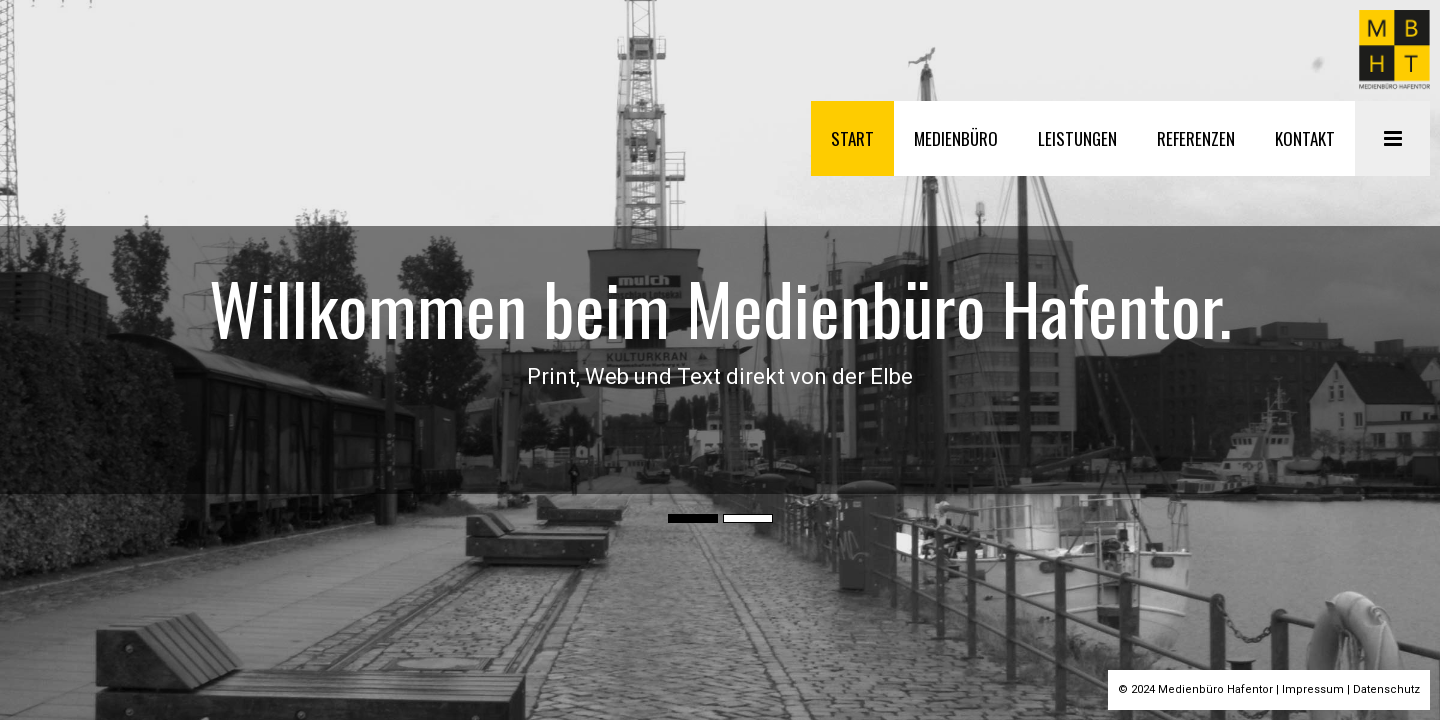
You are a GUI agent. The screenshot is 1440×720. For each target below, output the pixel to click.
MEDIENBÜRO (957, 138)
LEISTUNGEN (1078, 138)
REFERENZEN (1197, 138)
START (853, 138)
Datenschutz (1386, 689)
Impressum (1313, 689)
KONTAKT (1306, 138)
